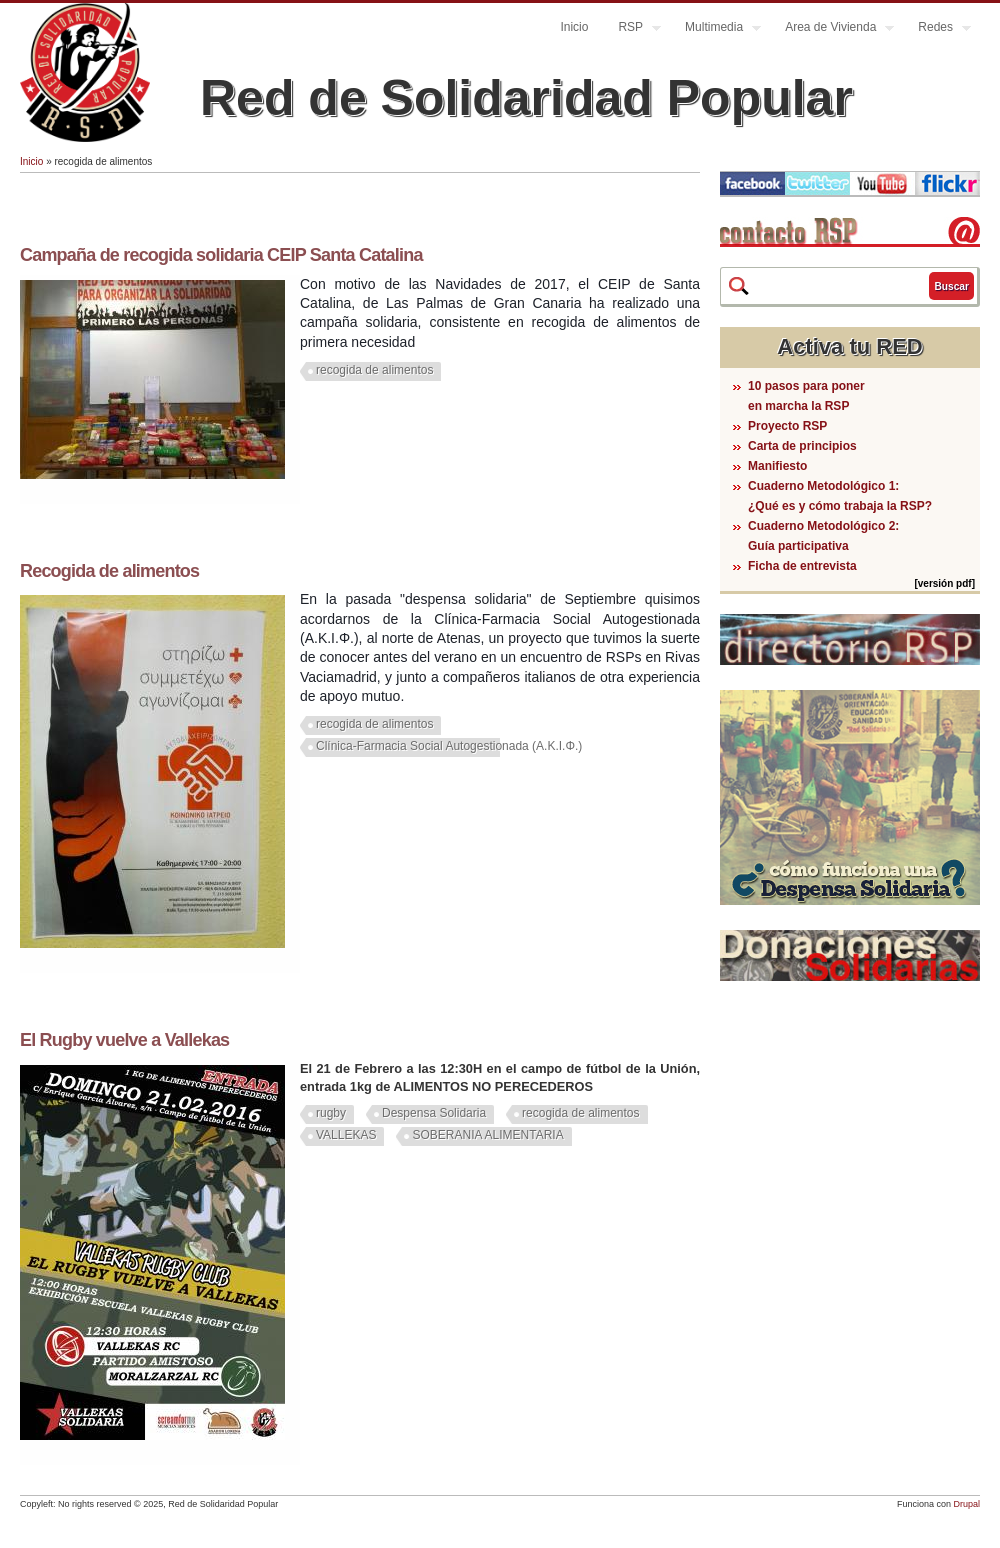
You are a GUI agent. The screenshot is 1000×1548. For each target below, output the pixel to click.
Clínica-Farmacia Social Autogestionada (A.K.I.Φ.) (449, 746)
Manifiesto (777, 466)
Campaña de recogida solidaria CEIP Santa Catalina (221, 255)
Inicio (574, 27)
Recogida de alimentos (109, 571)
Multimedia (715, 29)
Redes (937, 29)
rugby (331, 1113)
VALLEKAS (346, 1135)
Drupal (966, 1504)
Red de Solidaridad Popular (526, 98)
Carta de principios (802, 446)
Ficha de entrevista (802, 566)
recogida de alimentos (374, 370)
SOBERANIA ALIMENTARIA (487, 1135)
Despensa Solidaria (434, 1113)
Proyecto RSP (787, 426)
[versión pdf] (944, 583)
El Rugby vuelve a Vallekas (124, 1040)
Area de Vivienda (832, 29)
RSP (632, 29)
